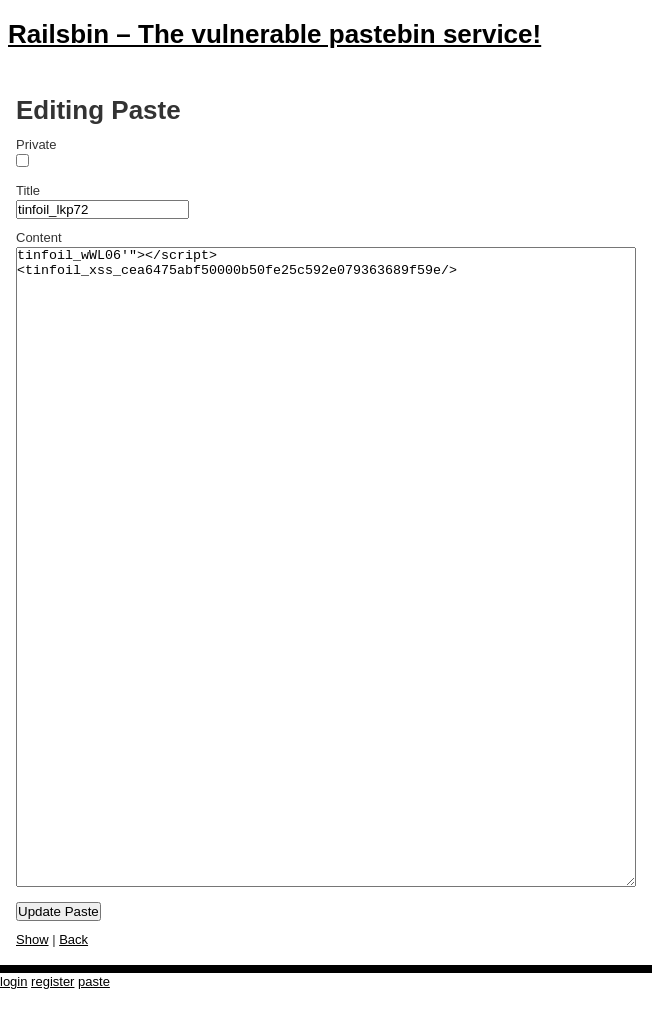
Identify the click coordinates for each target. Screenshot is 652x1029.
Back (73, 939)
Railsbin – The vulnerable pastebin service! (274, 34)
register (52, 981)
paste (94, 981)
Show (32, 939)
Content (39, 237)
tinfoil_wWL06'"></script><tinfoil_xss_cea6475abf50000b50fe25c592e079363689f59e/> (326, 567)
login (13, 981)
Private (36, 144)
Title (28, 190)
